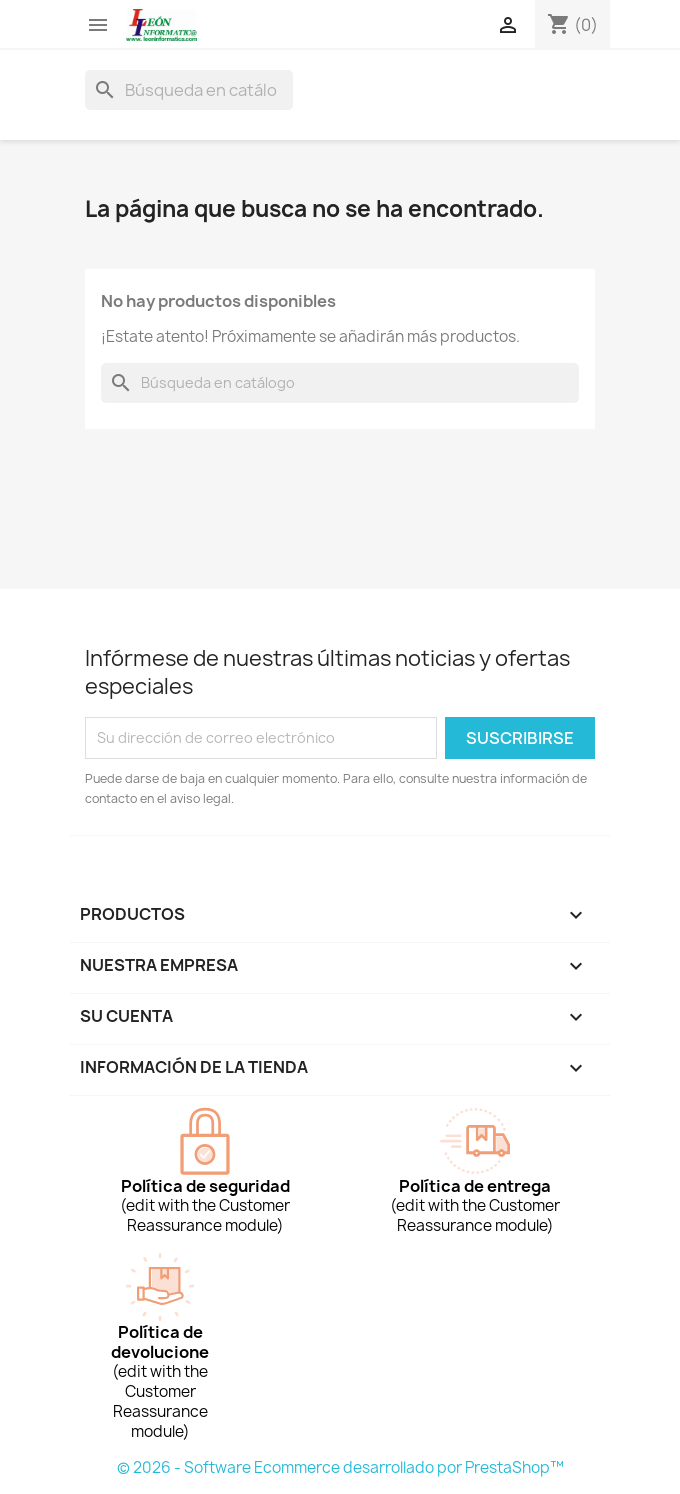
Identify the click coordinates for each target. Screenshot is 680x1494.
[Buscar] (189, 90)
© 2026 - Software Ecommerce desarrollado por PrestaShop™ (340, 1467)
